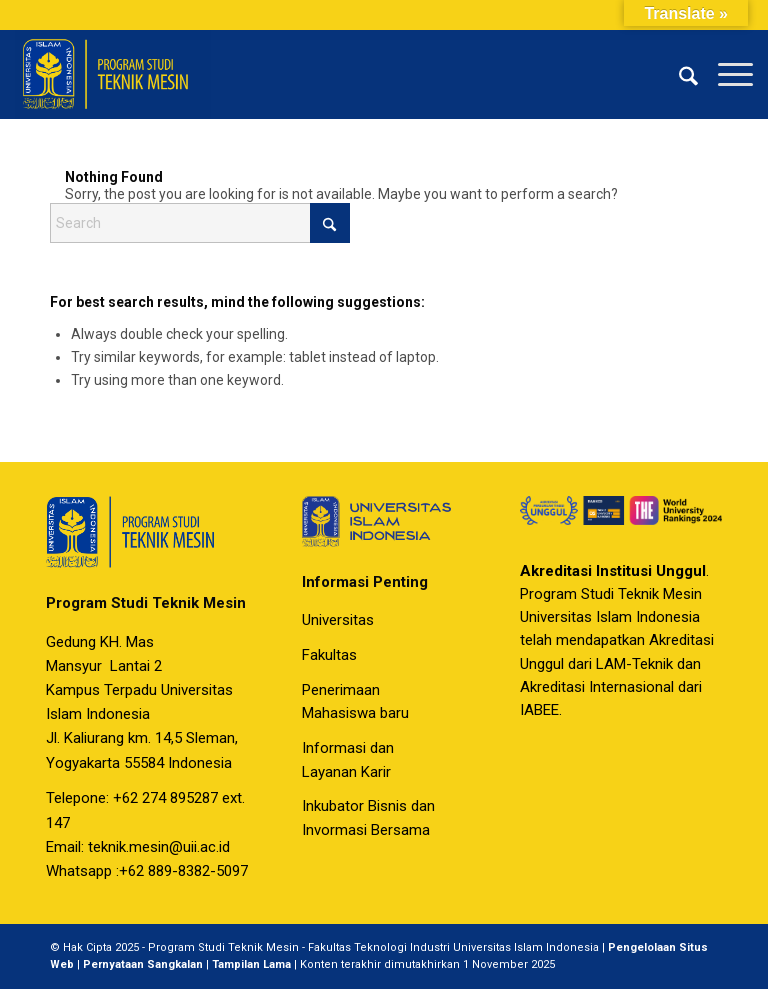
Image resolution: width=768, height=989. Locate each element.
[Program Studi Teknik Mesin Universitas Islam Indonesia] (112, 74)
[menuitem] (678, 74)
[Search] (678, 74)
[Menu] (725, 74)
